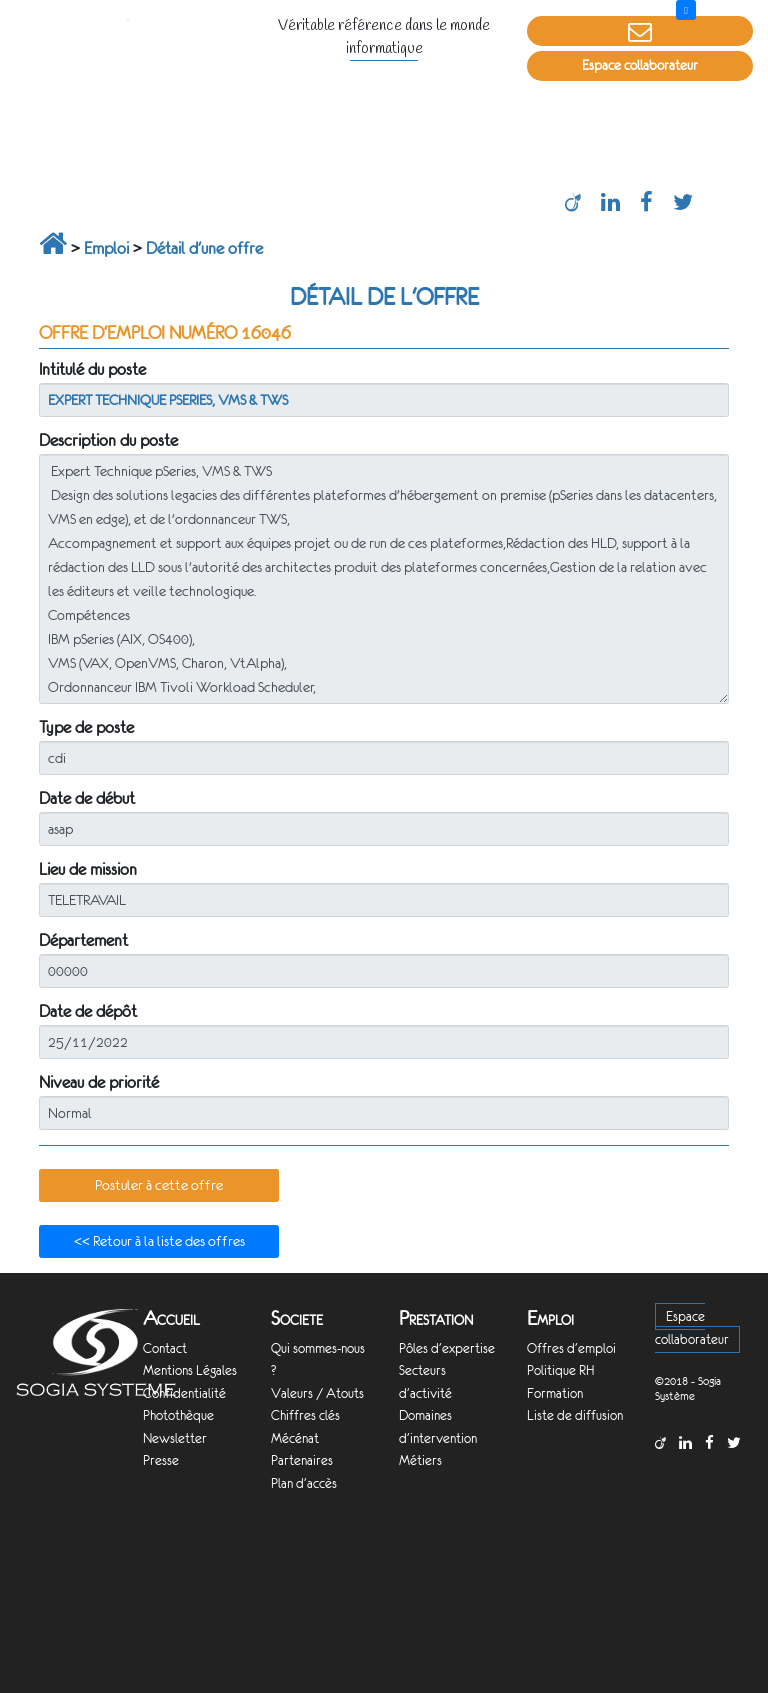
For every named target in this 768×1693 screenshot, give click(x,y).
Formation (555, 1393)
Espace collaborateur (640, 65)
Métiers (420, 1460)
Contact (165, 1348)
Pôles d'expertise (447, 1348)
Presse (161, 1460)
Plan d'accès (304, 1483)
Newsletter (175, 1438)
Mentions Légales (190, 1370)
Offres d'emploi (571, 1348)
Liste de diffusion (575, 1415)
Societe (297, 1318)
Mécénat (295, 1438)
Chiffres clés (305, 1415)
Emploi (106, 248)
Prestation (436, 1318)
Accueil (171, 1318)
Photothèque (178, 1415)
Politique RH (560, 1370)
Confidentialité (184, 1393)
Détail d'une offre (204, 248)
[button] (159, 1186)
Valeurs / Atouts (317, 1393)
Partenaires (302, 1460)
